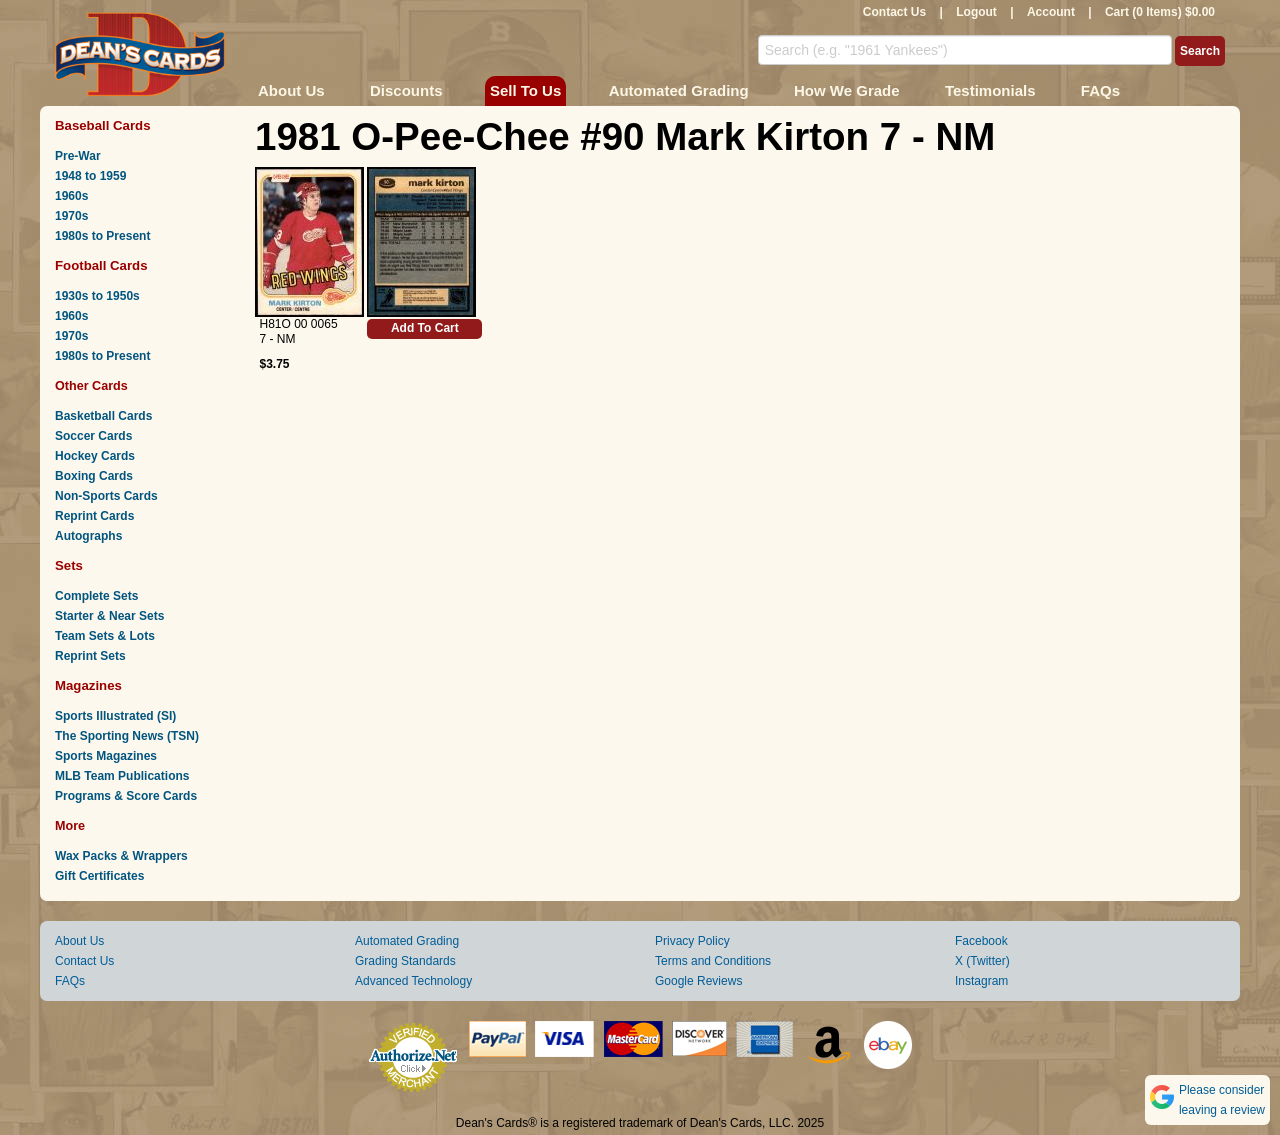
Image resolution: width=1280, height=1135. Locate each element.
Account (1051, 12)
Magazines (88, 685)
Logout (976, 12)
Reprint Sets (90, 656)
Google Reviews (698, 981)
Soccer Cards (93, 436)
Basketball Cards (103, 416)
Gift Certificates (99, 876)
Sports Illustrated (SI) (115, 716)
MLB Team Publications (122, 776)
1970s (71, 216)
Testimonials (990, 90)
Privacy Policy (692, 941)
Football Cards (101, 265)
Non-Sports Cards (106, 496)
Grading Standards (405, 961)
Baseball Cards (103, 125)
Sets (69, 565)
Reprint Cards (94, 516)
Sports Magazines (106, 756)
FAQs (1100, 90)
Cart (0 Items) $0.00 (1160, 12)
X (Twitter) (982, 961)
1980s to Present (102, 236)
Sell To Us (525, 90)
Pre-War (78, 156)
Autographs (88, 536)
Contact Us (894, 12)
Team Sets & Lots (105, 636)
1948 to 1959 (90, 176)
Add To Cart (425, 328)
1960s (71, 196)
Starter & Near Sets (109, 616)
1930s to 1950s (97, 296)
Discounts (406, 90)
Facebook (981, 941)
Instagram (981, 981)
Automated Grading (679, 90)
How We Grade (847, 90)
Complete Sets (96, 596)
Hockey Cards (95, 456)
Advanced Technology (413, 981)
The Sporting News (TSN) (127, 736)
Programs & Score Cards (126, 796)
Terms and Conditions (713, 961)
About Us (291, 90)
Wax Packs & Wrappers (121, 856)
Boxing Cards (94, 476)
